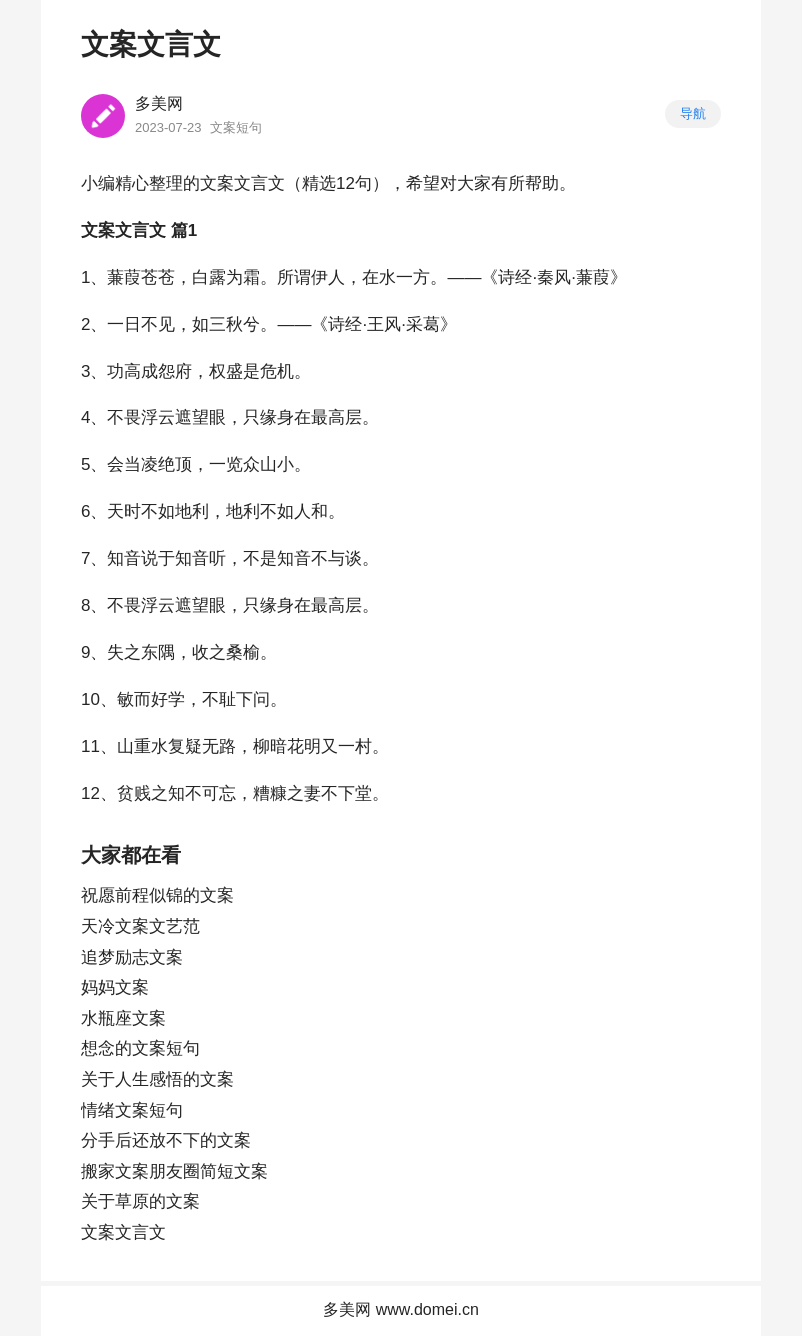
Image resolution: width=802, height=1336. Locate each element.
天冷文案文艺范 (140, 926)
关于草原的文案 (140, 1201)
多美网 (159, 103)
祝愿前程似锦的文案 (157, 895)
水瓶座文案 (123, 1018)
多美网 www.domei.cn (401, 1309)
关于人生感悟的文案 (157, 1079)
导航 (693, 113)
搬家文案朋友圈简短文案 (174, 1171)
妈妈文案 (115, 987)
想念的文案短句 (140, 1048)
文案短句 (236, 127)
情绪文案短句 (132, 1110)
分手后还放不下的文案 (166, 1140)
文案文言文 (123, 1232)
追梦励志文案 (132, 957)
